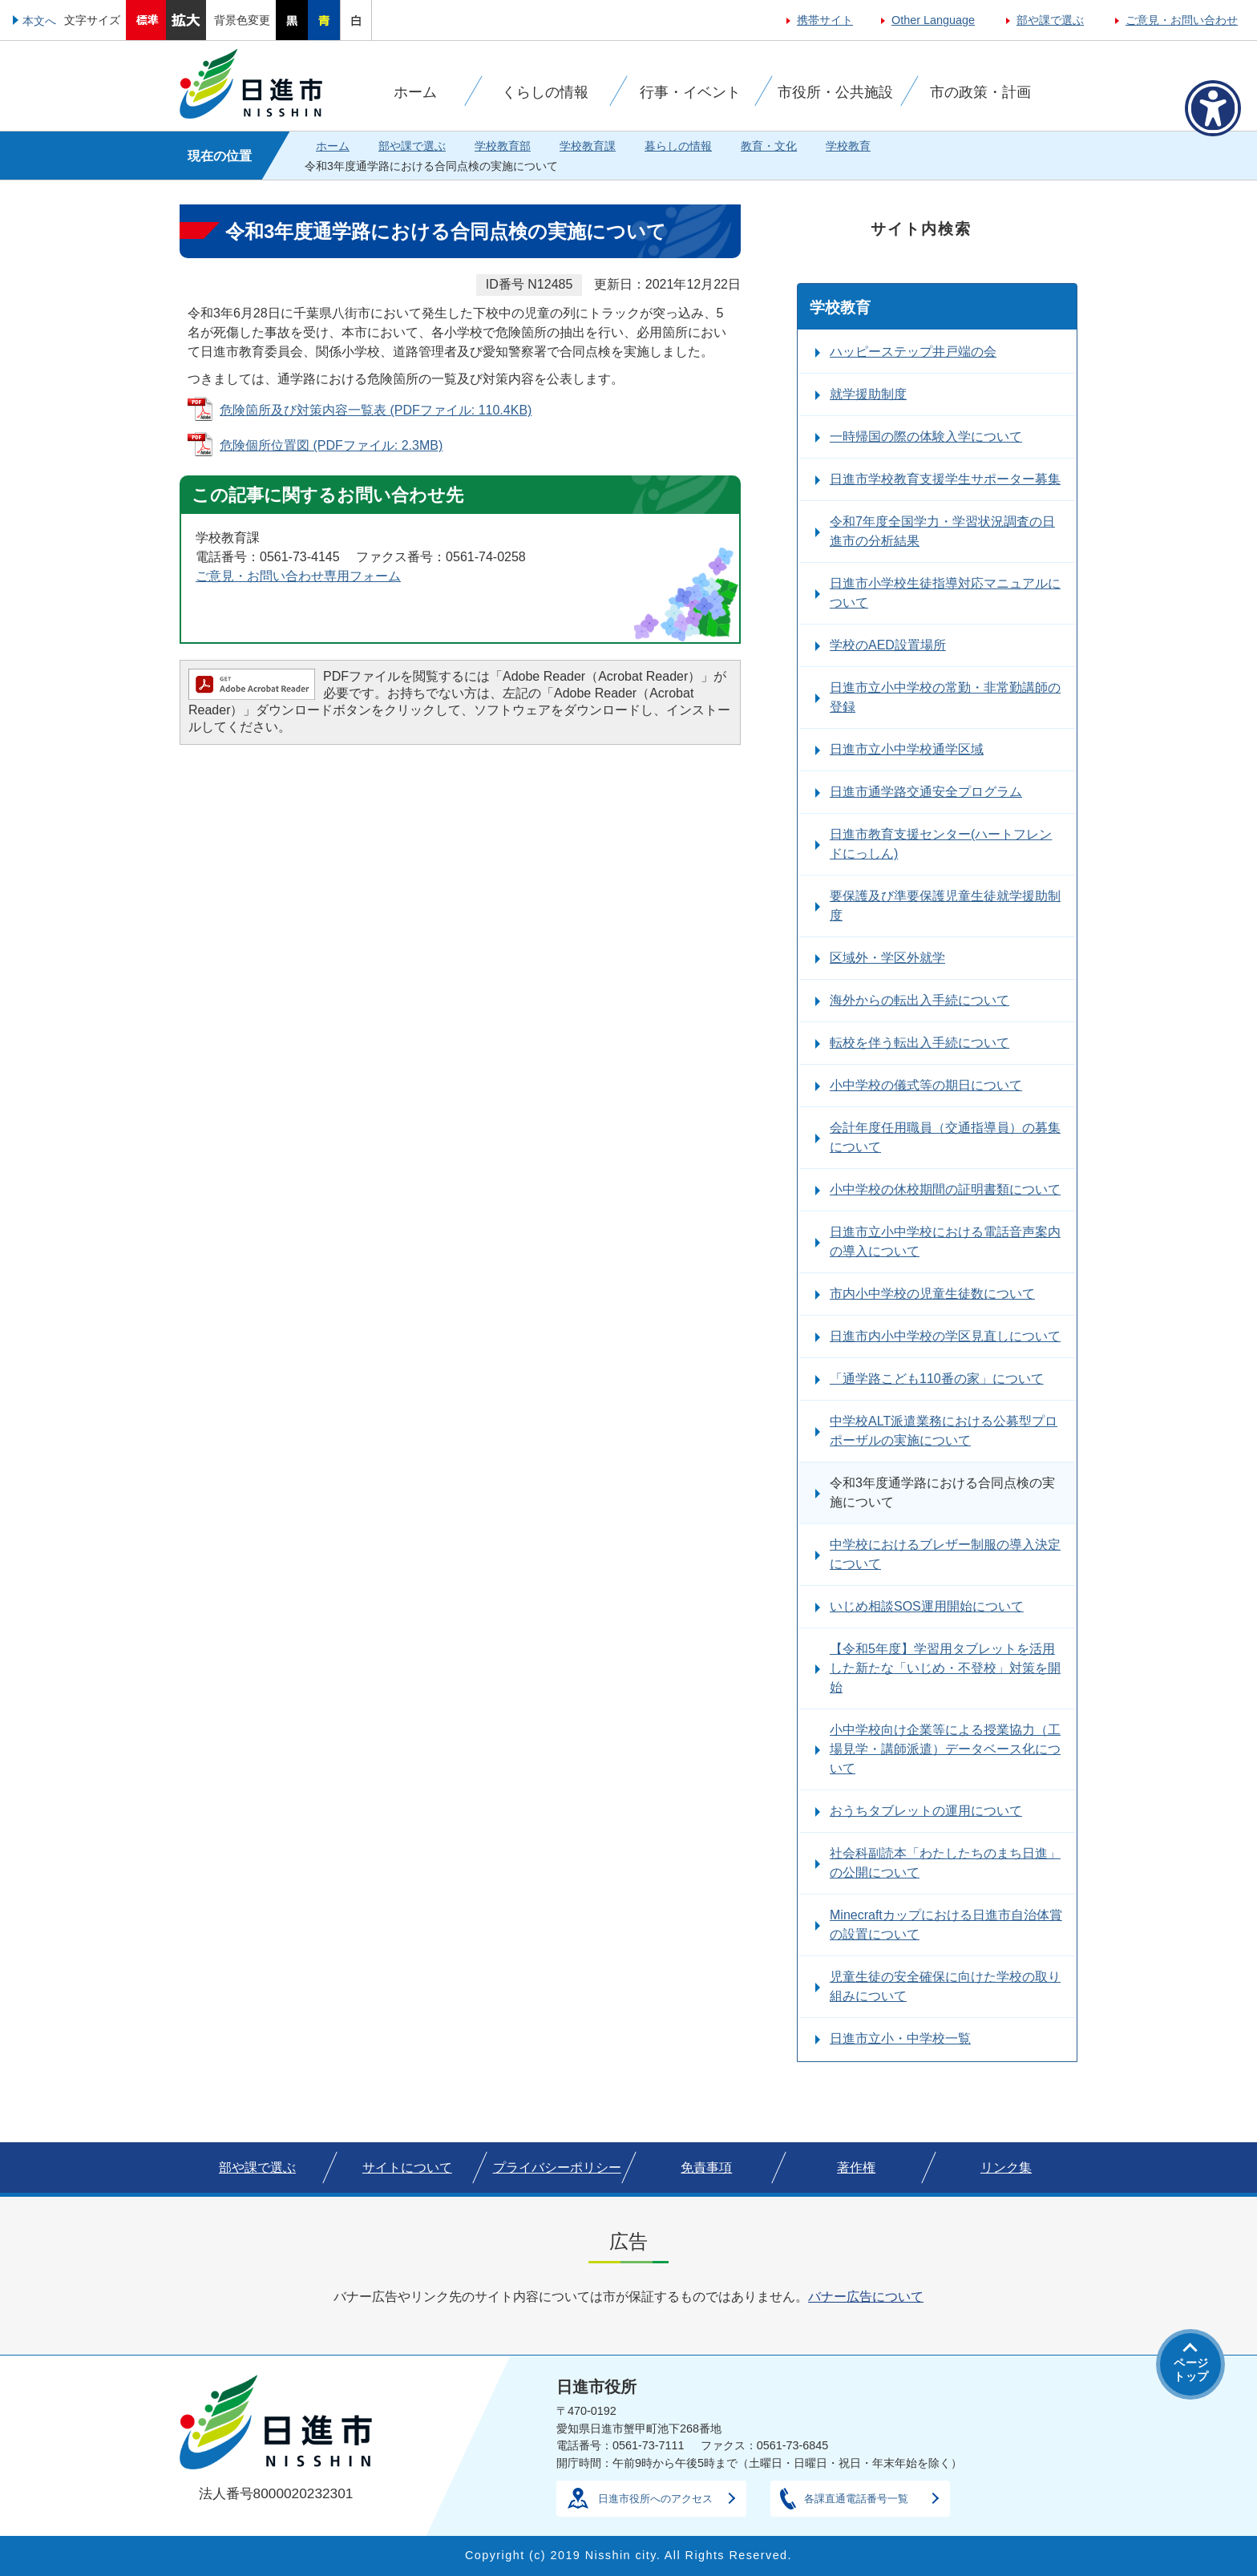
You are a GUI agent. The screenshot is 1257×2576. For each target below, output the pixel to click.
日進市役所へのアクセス (655, 2499)
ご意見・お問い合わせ (1182, 20)
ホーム (333, 146)
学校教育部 (503, 146)
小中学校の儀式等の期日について (926, 1085)
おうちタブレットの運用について (926, 1811)
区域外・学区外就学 (887, 957)
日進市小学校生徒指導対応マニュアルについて (945, 592)
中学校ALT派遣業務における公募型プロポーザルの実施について (943, 1430)
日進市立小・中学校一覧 (900, 2038)
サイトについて (407, 2167)
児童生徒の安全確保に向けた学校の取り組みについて (945, 1986)
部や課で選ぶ (1050, 20)
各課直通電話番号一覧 (856, 2499)
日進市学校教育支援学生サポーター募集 (945, 479)
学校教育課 (588, 146)
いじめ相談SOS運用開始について (927, 1606)
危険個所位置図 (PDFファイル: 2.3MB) (331, 445)
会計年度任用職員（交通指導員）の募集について (945, 1137)
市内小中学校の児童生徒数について (932, 1293)
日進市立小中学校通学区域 (907, 749)
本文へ (39, 20)
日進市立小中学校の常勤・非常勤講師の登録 (945, 697)
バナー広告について (866, 2296)
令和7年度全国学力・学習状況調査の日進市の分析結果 (942, 531)
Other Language (933, 20)
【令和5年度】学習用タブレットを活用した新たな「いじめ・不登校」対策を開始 (945, 1668)
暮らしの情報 (678, 146)
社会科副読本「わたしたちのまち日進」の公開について (945, 1862)
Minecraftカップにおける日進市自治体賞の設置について (946, 1924)
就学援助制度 (868, 394)
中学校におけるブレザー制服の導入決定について (945, 1554)
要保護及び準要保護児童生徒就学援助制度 (945, 905)
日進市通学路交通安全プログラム (926, 792)
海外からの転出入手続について (919, 1000)
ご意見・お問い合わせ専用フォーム (298, 576)
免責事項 (706, 2167)
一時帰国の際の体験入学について (926, 436)
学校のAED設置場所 (888, 645)
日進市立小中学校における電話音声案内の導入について (945, 1241)
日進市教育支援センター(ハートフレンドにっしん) (941, 843)
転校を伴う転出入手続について (919, 1042)
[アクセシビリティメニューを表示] (1213, 108)
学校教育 (848, 146)
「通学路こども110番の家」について (937, 1378)
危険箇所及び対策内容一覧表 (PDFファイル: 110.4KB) (375, 410)
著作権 (856, 2167)
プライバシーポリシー (557, 2167)
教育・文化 (769, 146)
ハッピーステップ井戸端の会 (913, 351)
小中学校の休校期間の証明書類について (945, 1189)
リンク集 (1006, 2167)
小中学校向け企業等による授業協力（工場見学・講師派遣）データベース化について (945, 1749)
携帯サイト (825, 20)
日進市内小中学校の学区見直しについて (945, 1336)
